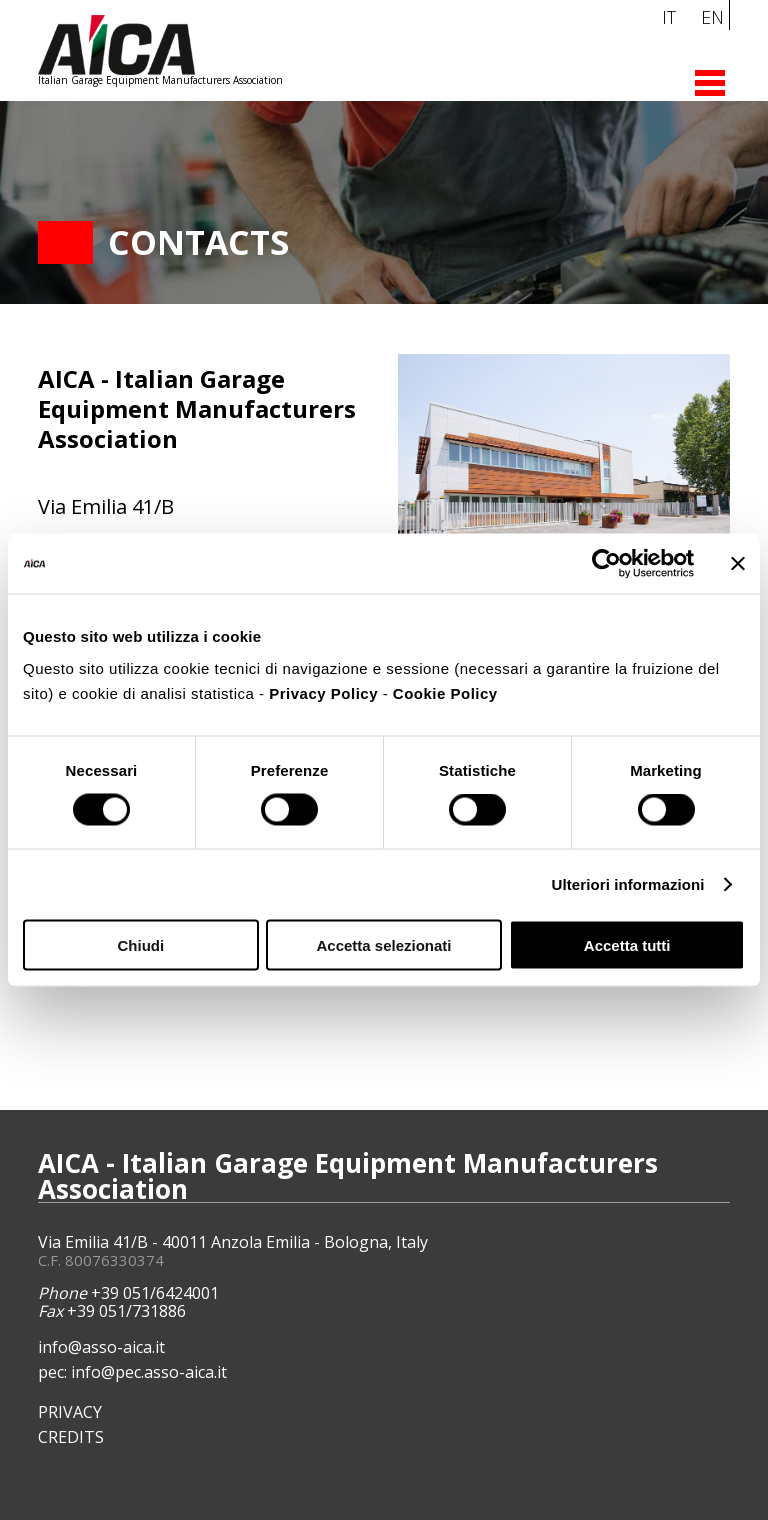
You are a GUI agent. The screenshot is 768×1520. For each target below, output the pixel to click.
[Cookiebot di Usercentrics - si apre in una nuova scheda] (606, 564)
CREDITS (71, 1437)
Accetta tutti (627, 944)
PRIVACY (70, 1412)
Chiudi (140, 944)
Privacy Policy (323, 692)
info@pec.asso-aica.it (149, 1372)
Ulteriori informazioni (628, 884)
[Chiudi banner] (738, 564)
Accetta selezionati (383, 944)
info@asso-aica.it (101, 1347)
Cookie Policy (445, 692)
